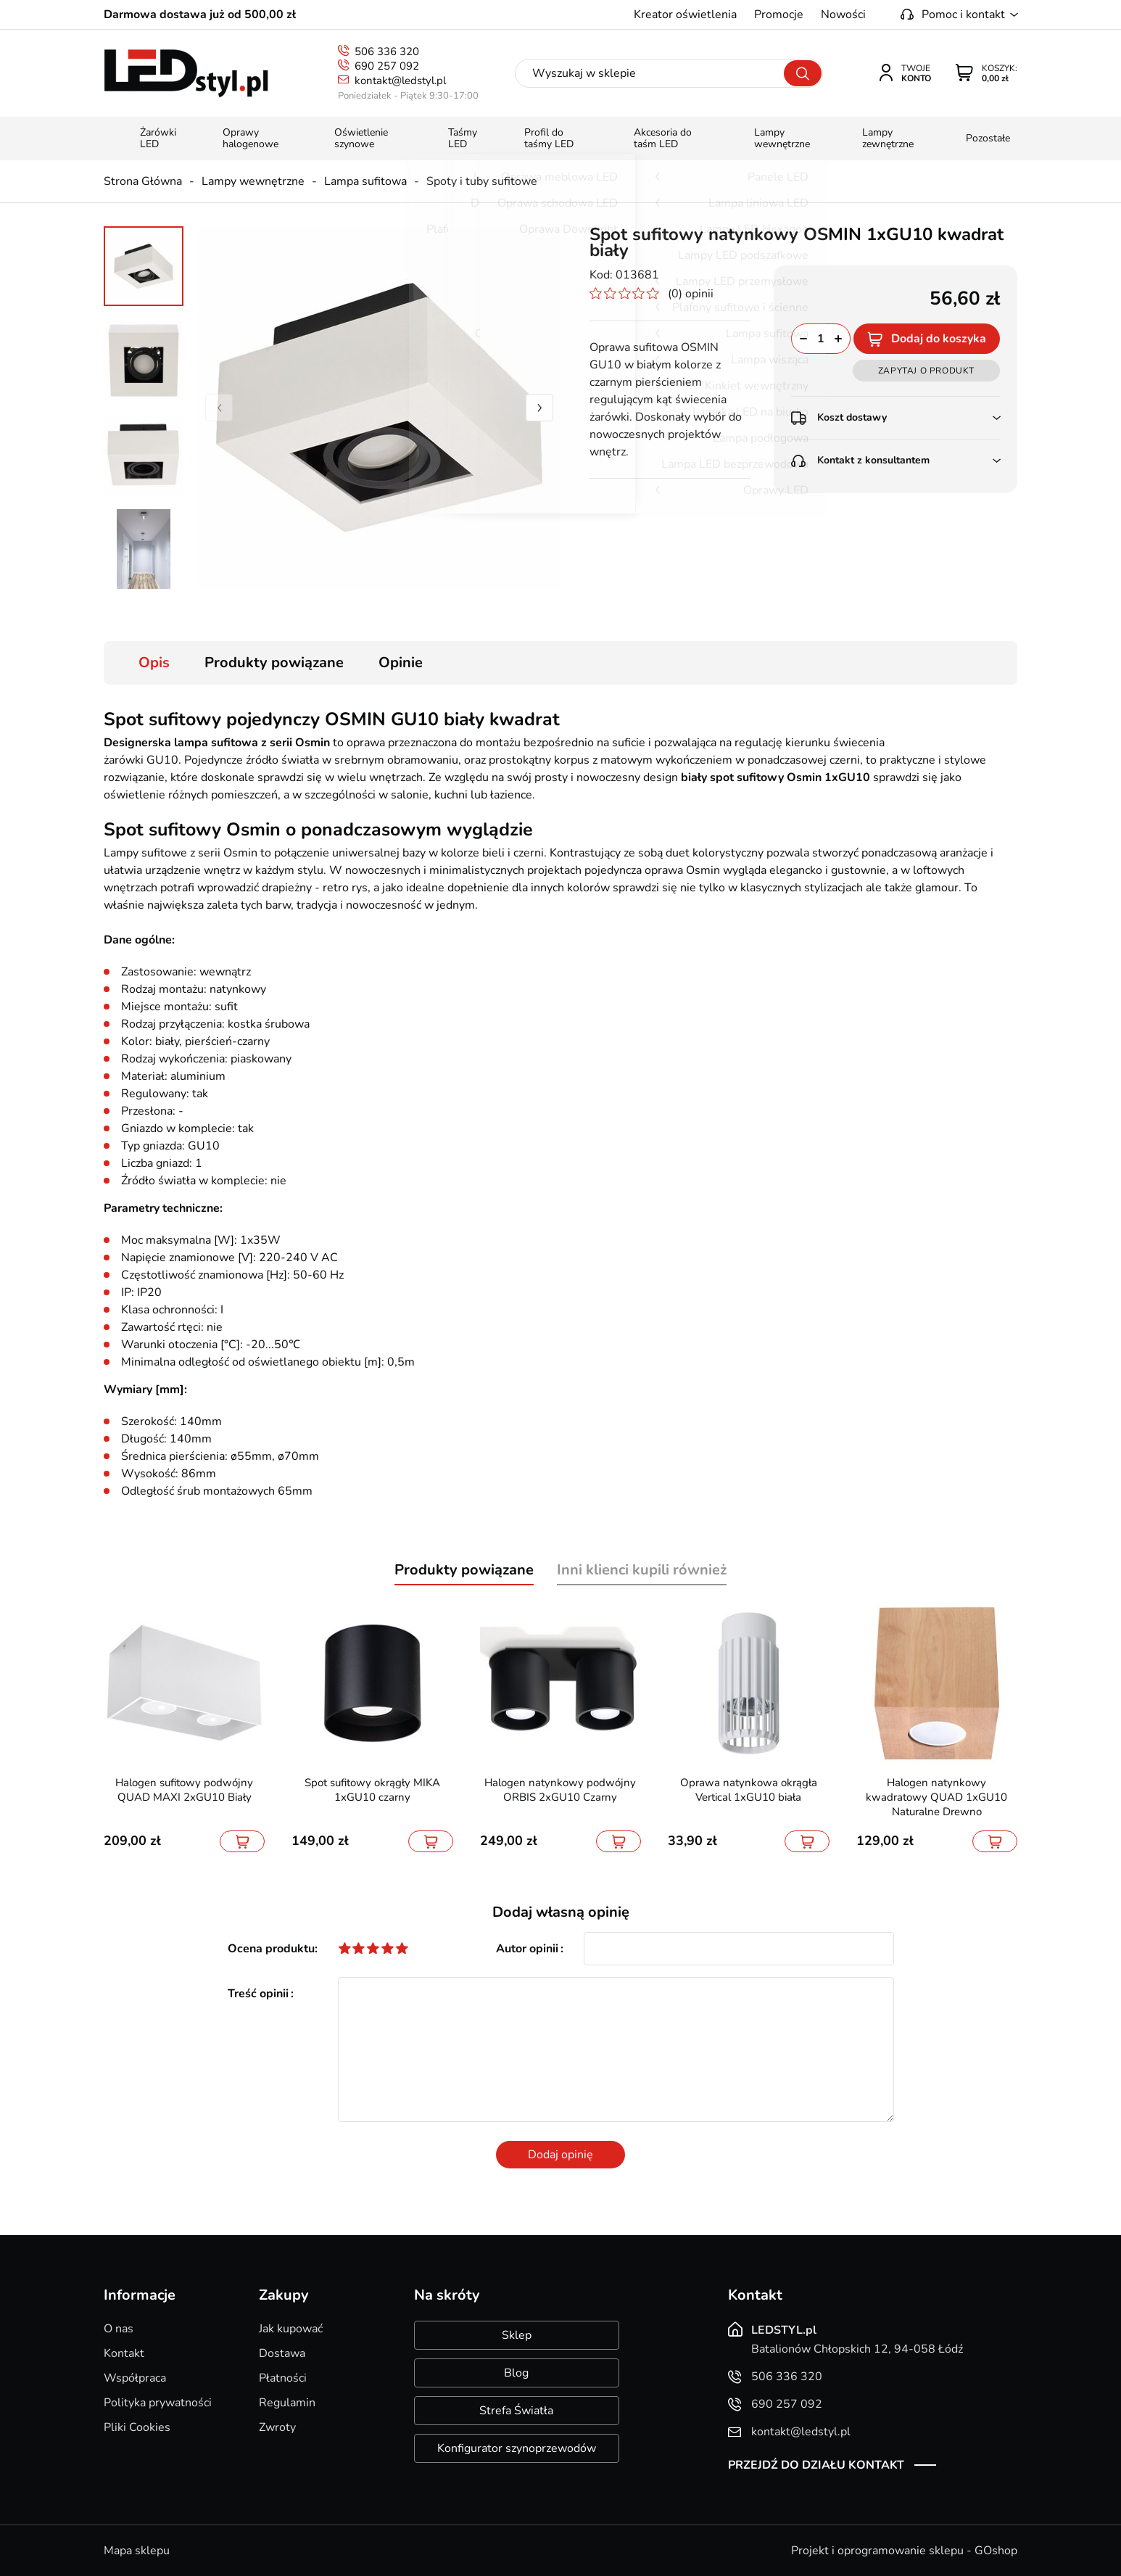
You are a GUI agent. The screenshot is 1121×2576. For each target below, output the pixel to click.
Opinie (401, 662)
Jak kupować (291, 2329)
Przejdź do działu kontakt (816, 2465)
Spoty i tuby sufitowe (481, 181)
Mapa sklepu (137, 2551)
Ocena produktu (271, 1949)
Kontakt (124, 2353)
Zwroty (277, 2427)
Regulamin (287, 2403)
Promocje (778, 14)
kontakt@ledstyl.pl (400, 80)
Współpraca (135, 2378)
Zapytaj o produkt (926, 370)
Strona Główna (143, 181)
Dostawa (282, 2353)
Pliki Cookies (137, 2427)
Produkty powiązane (274, 662)
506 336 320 (387, 51)
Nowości (843, 14)
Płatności (283, 2378)
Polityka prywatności (158, 2403)
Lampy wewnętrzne (253, 181)
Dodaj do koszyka (938, 339)
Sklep (516, 2335)
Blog (516, 2373)
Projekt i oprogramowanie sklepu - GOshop (904, 2551)
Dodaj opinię (560, 2155)
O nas (118, 2329)
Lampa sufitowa (365, 181)
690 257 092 (387, 66)
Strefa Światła (516, 2411)
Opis (154, 662)
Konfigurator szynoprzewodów (516, 2448)
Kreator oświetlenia (685, 14)
